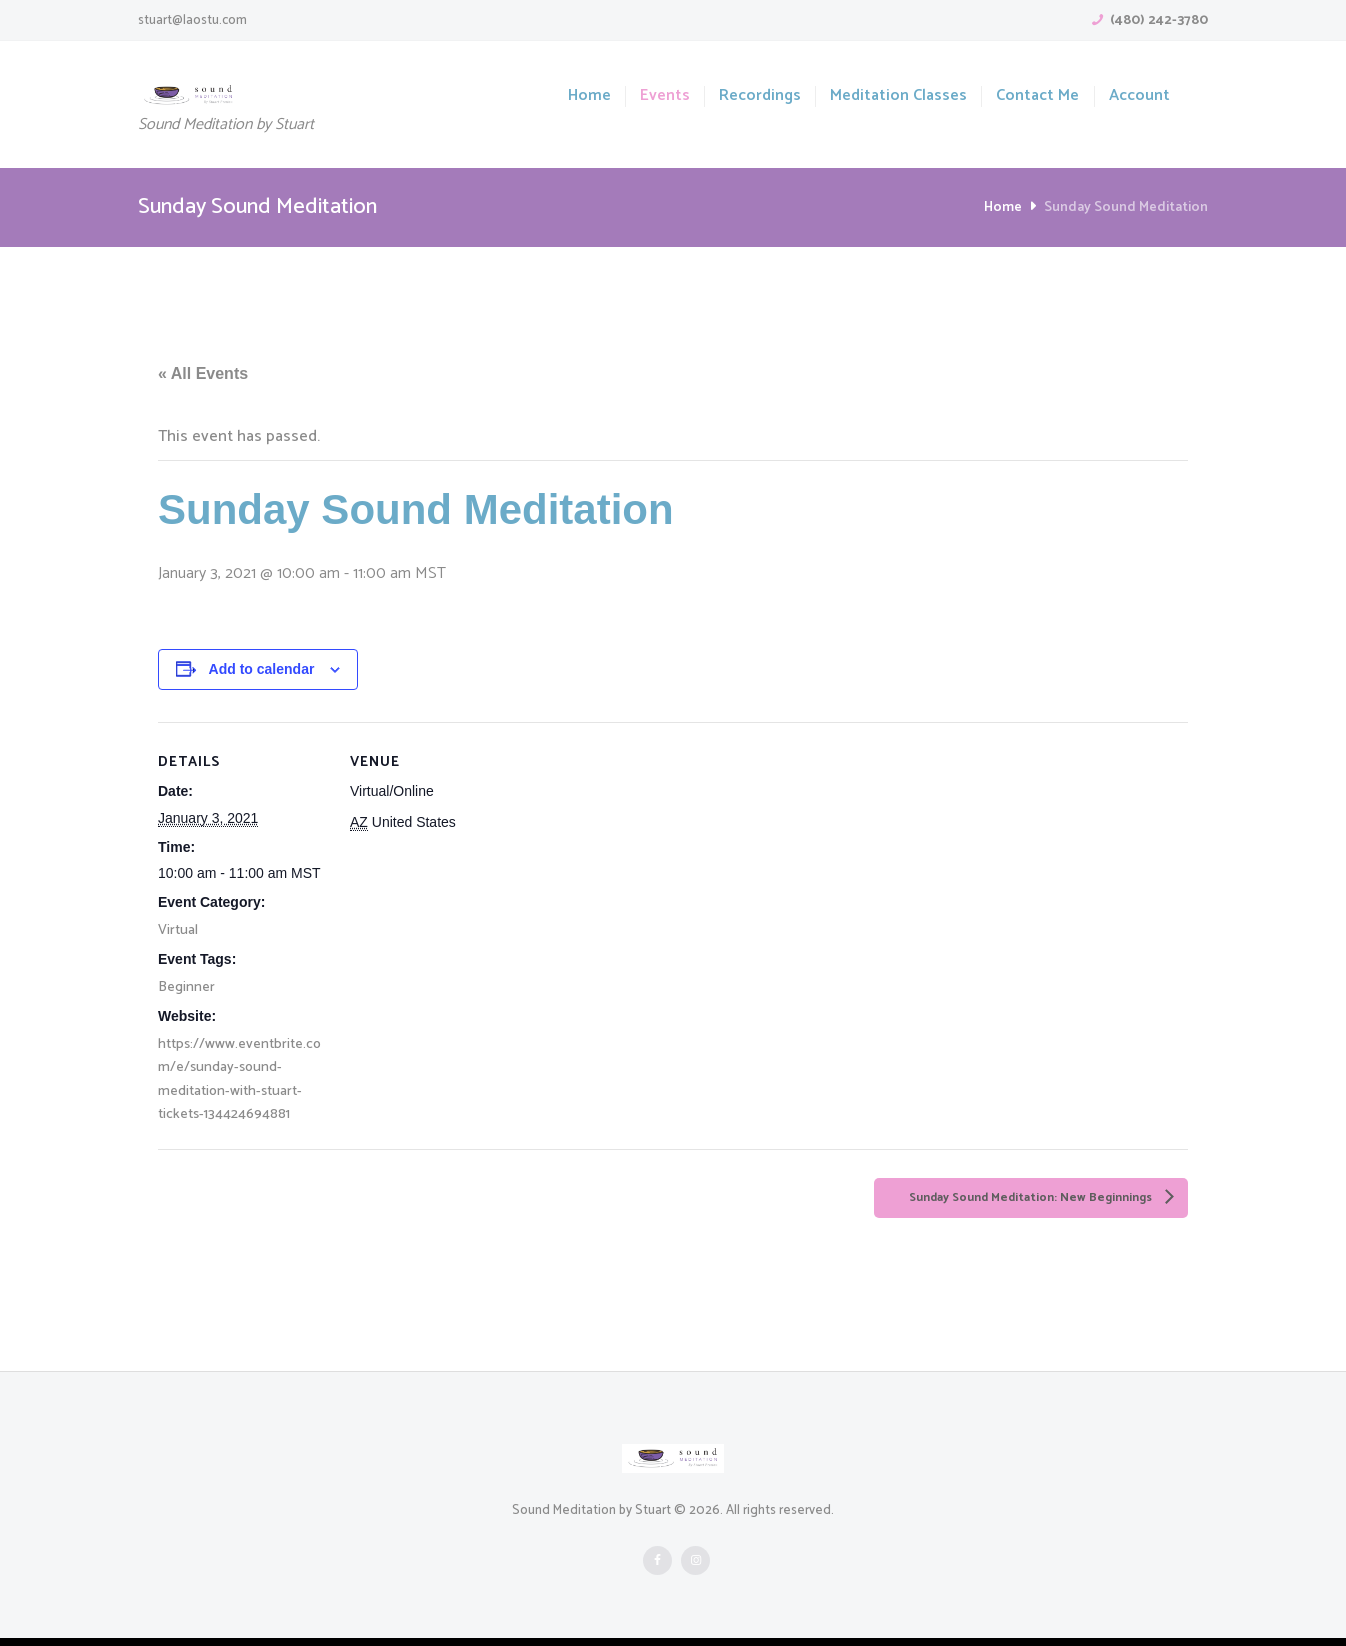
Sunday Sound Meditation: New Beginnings (1006, 1203)
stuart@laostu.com (192, 20)
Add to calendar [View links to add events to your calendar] (262, 670)
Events (665, 96)
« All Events (203, 374)
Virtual (178, 931)
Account (1139, 96)
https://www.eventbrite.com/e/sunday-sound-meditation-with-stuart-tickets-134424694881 (239, 1082)
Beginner (186, 989)
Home (589, 96)
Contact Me (1037, 96)
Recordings (760, 96)
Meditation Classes (898, 96)
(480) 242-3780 (1159, 20)
